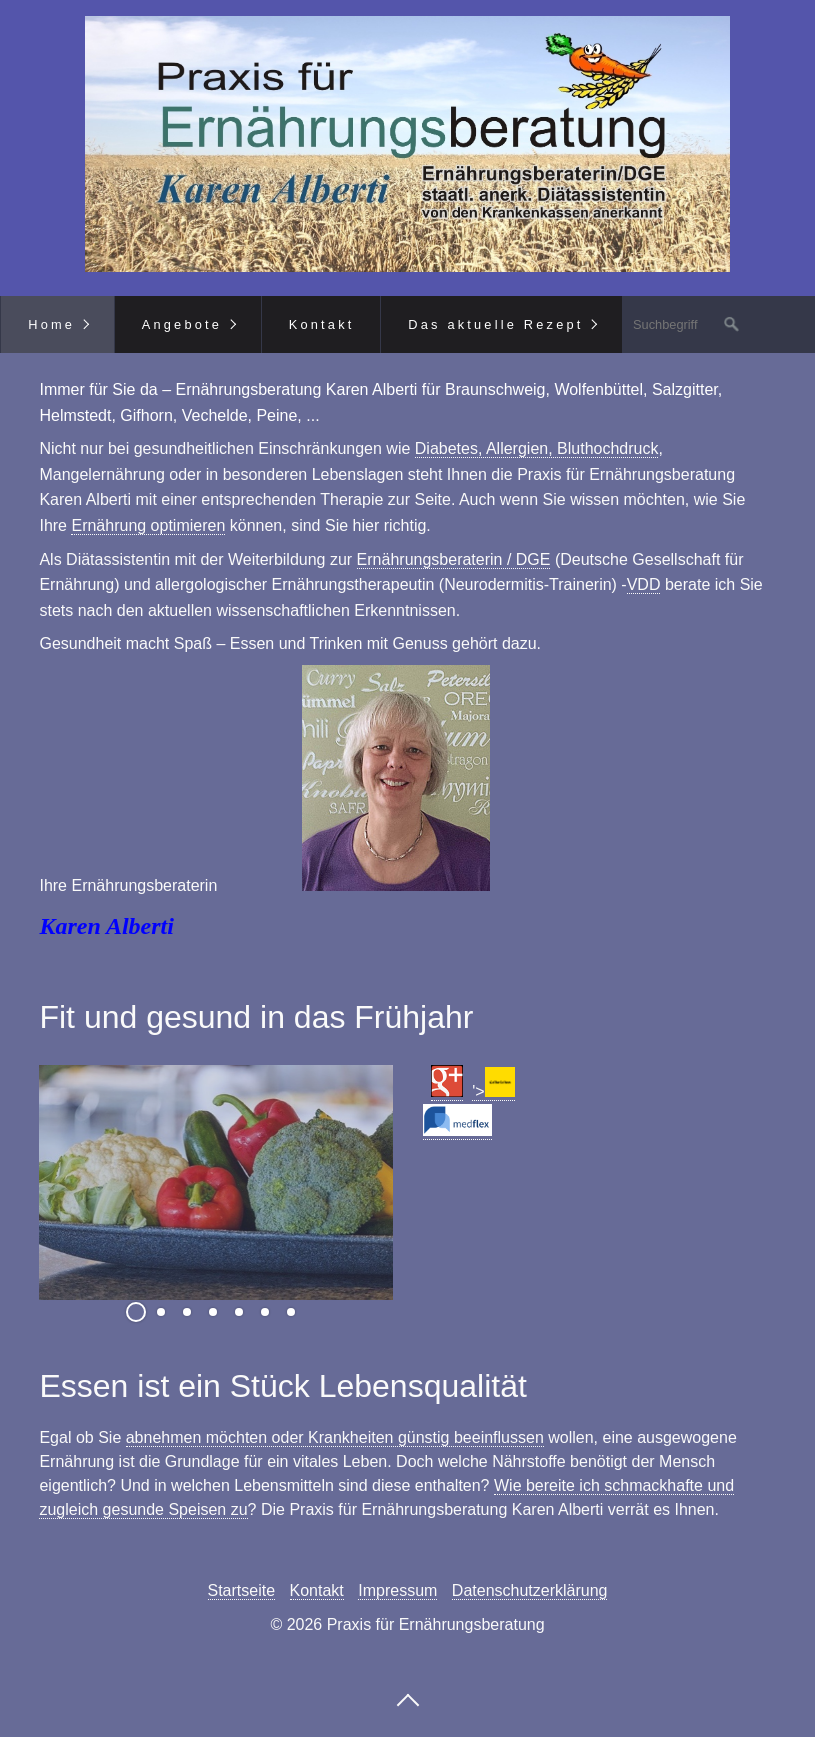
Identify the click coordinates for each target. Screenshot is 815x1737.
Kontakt (322, 324)
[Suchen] (732, 325)
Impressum (397, 1590)
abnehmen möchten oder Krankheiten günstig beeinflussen (335, 1437)
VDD (644, 584)
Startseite (242, 1590)
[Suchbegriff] (685, 324)
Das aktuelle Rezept (495, 324)
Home (51, 324)
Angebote (182, 324)
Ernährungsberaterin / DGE (454, 559)
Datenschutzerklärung (530, 1590)
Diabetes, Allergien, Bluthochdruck (537, 448)
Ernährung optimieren (148, 525)
